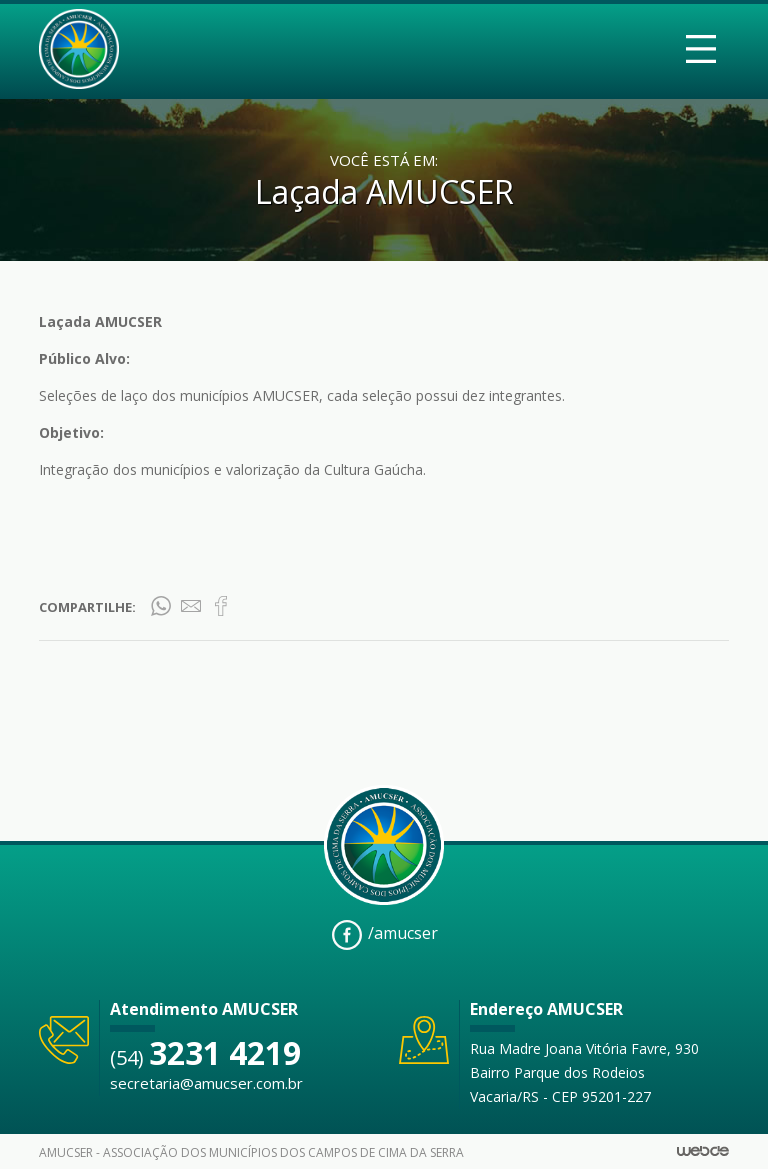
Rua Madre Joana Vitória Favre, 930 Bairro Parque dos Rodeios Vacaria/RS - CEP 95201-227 (584, 1072)
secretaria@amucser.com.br (206, 1083)
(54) (205, 1057)
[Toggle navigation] (701, 49)
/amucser (385, 935)
